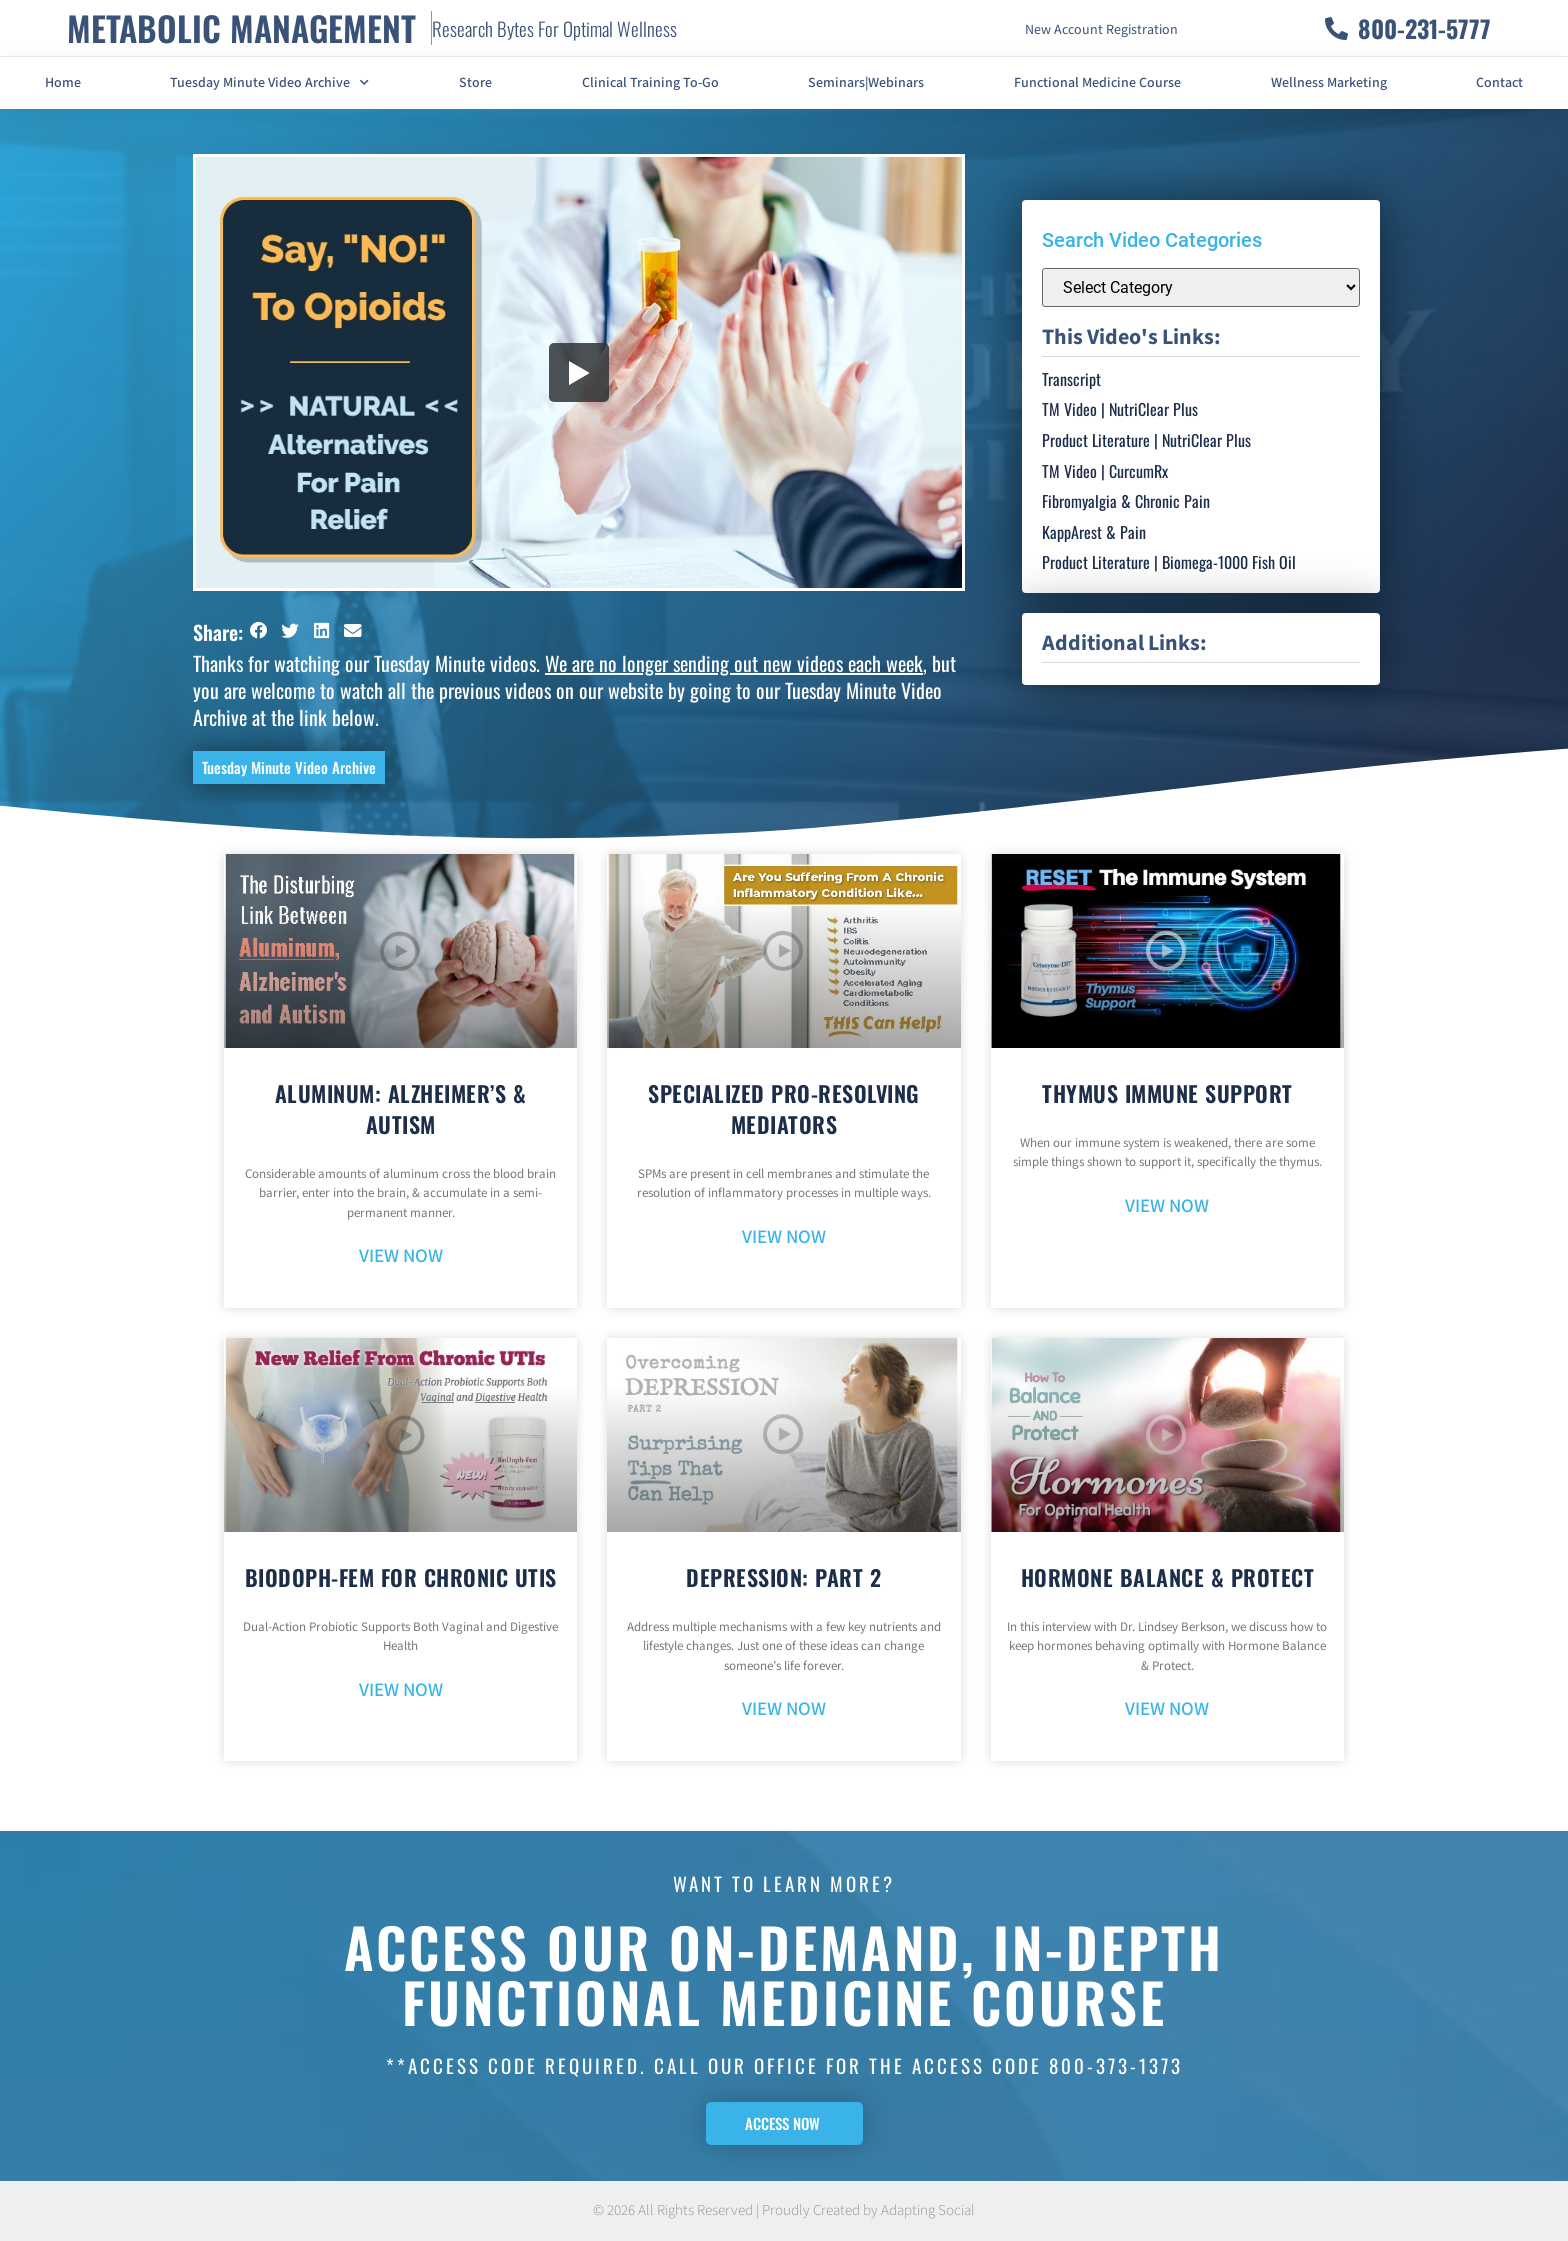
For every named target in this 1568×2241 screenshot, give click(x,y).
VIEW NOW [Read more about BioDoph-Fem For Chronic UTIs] (401, 1690)
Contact (1499, 83)
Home (63, 83)
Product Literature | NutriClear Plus (1146, 440)
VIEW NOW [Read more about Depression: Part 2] (784, 1709)
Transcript (1071, 379)
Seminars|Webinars (866, 83)
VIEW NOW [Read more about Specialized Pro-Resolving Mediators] (784, 1237)
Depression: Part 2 (783, 1577)
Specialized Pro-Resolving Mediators (784, 1108)
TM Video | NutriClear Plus (1120, 409)
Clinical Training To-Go (650, 83)
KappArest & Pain (1094, 532)
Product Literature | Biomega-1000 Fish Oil (1169, 562)
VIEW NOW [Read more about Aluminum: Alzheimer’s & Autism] (401, 1256)
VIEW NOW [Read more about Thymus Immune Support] (1167, 1206)
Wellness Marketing (1329, 83)
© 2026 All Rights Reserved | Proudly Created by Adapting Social (784, 2210)
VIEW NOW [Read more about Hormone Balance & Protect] (1167, 1709)
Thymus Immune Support (1167, 1093)
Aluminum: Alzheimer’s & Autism (401, 1108)
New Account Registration (1101, 30)
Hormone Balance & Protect (1168, 1577)
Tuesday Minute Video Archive (269, 83)
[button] (259, 630)
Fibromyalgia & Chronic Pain (1126, 501)
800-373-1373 (1116, 2065)
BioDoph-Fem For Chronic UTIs (401, 1577)
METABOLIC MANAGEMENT (241, 27)
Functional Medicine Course (1097, 83)
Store (475, 83)
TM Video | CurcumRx (1105, 471)
